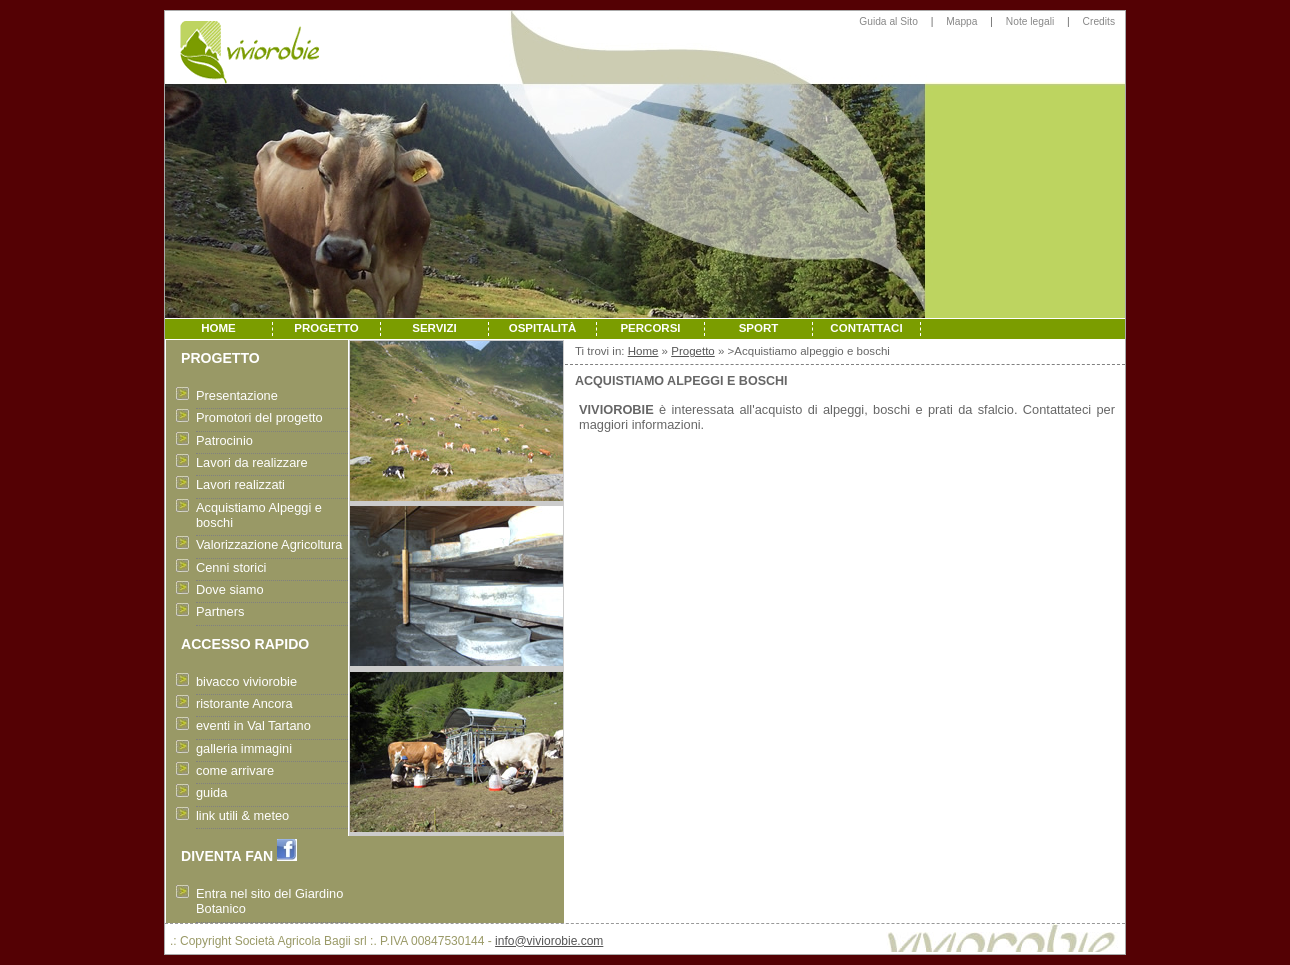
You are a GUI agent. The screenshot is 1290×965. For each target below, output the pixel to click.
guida (211, 792)
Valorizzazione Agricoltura (269, 544)
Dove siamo (230, 589)
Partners (220, 611)
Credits (1099, 21)
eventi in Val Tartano (253, 725)
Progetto (693, 351)
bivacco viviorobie (246, 681)
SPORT (759, 328)
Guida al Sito (888, 21)
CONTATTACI (866, 328)
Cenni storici (231, 567)
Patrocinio (224, 440)
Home (643, 351)
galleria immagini (244, 748)
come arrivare (235, 770)
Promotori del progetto (259, 417)
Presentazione (237, 395)
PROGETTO (326, 328)
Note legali (1030, 21)
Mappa (961, 21)
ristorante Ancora (244, 703)
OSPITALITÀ (543, 328)
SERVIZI (434, 328)
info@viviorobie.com (549, 941)
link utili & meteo (242, 815)
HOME (218, 328)
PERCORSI (650, 328)
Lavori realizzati (240, 484)
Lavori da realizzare (252, 462)
